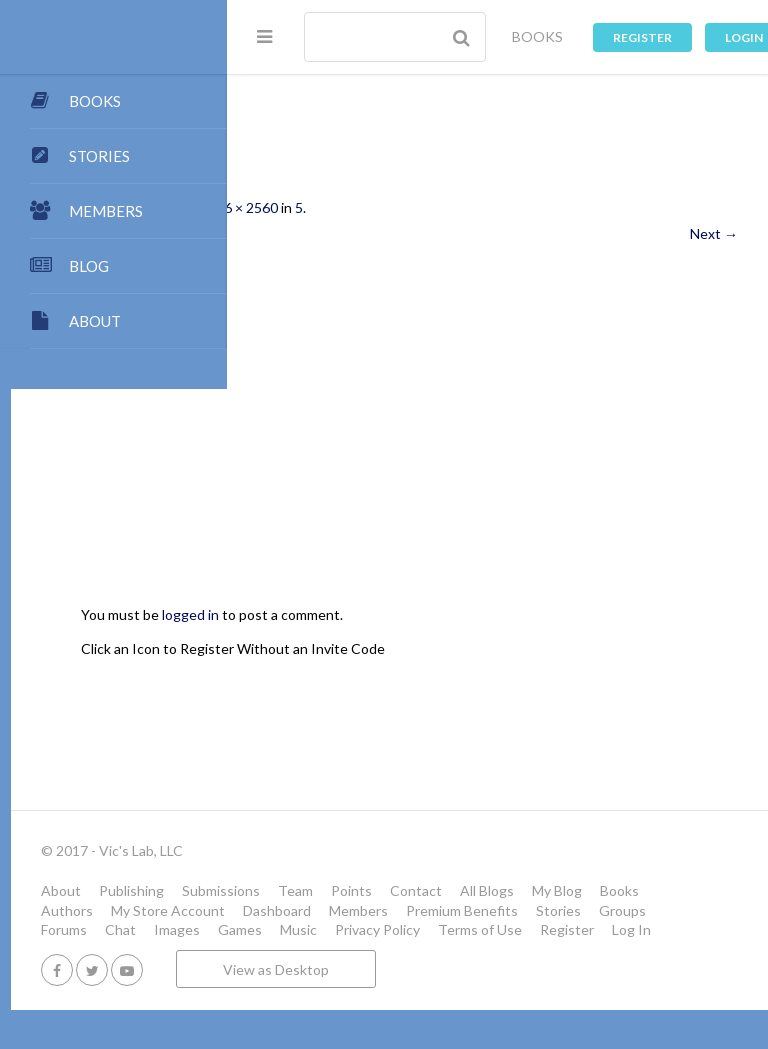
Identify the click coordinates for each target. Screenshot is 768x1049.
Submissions (437, 890)
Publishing (347, 890)
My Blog (335, 910)
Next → (714, 233)
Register (642, 37)
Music (514, 949)
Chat (336, 949)
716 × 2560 (459, 207)
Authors (461, 910)
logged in (406, 614)
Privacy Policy (593, 949)
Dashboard (291, 929)
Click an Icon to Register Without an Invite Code (449, 648)
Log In (407, 968)
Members (372, 929)
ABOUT (95, 321)
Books (397, 910)
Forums (280, 949)
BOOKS (537, 36)
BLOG (89, 266)
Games (456, 949)
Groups (636, 929)
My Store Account (562, 910)
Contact (632, 890)
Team (511, 890)
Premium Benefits (476, 929)
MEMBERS (106, 211)
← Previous (293, 233)
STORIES (99, 156)
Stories (572, 929)
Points (567, 890)
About (277, 890)
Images (393, 949)
